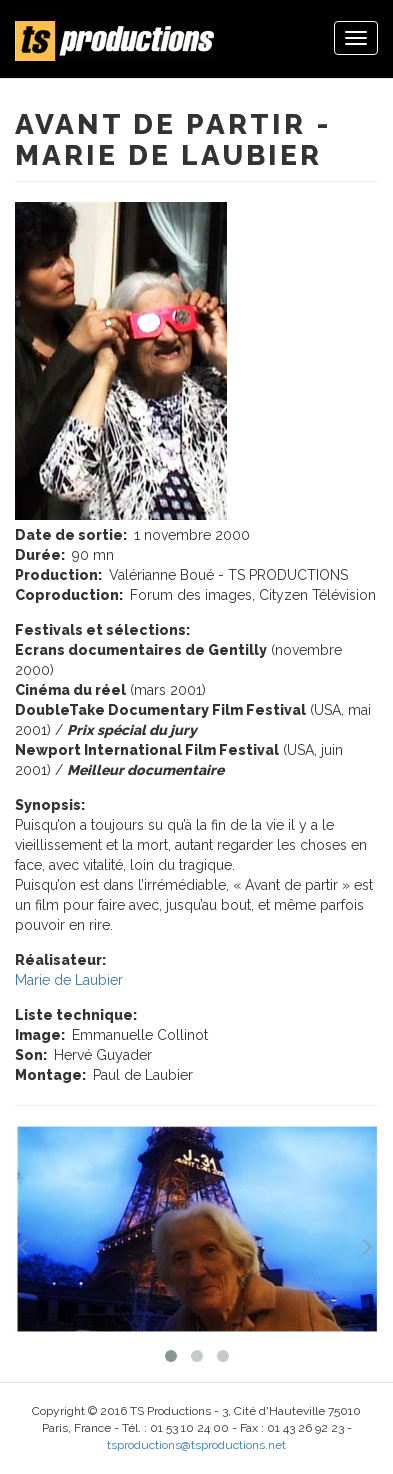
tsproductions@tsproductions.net (196, 1445)
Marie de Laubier (69, 980)
